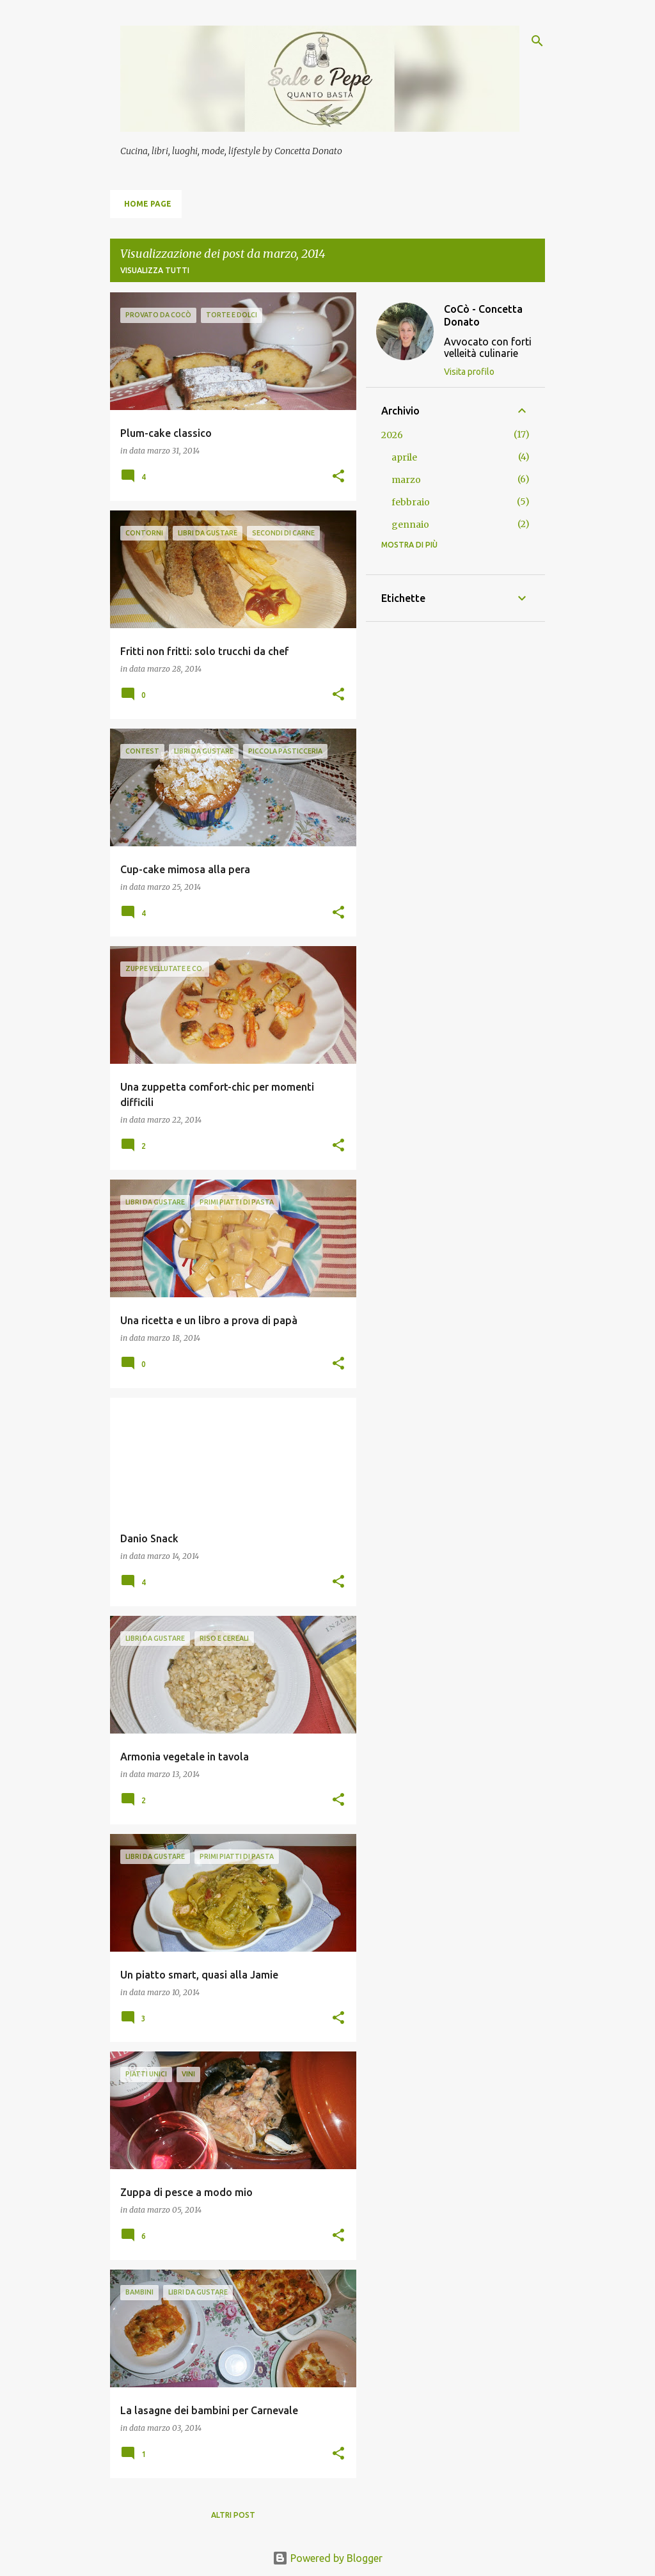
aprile (404, 457)
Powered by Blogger (327, 2558)
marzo (406, 480)
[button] (338, 477)
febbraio (410, 502)
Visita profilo (469, 372)
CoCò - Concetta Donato (483, 315)
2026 (392, 435)
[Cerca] (537, 41)
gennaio (410, 524)
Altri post (233, 2515)
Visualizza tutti (154, 270)
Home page (147, 204)
